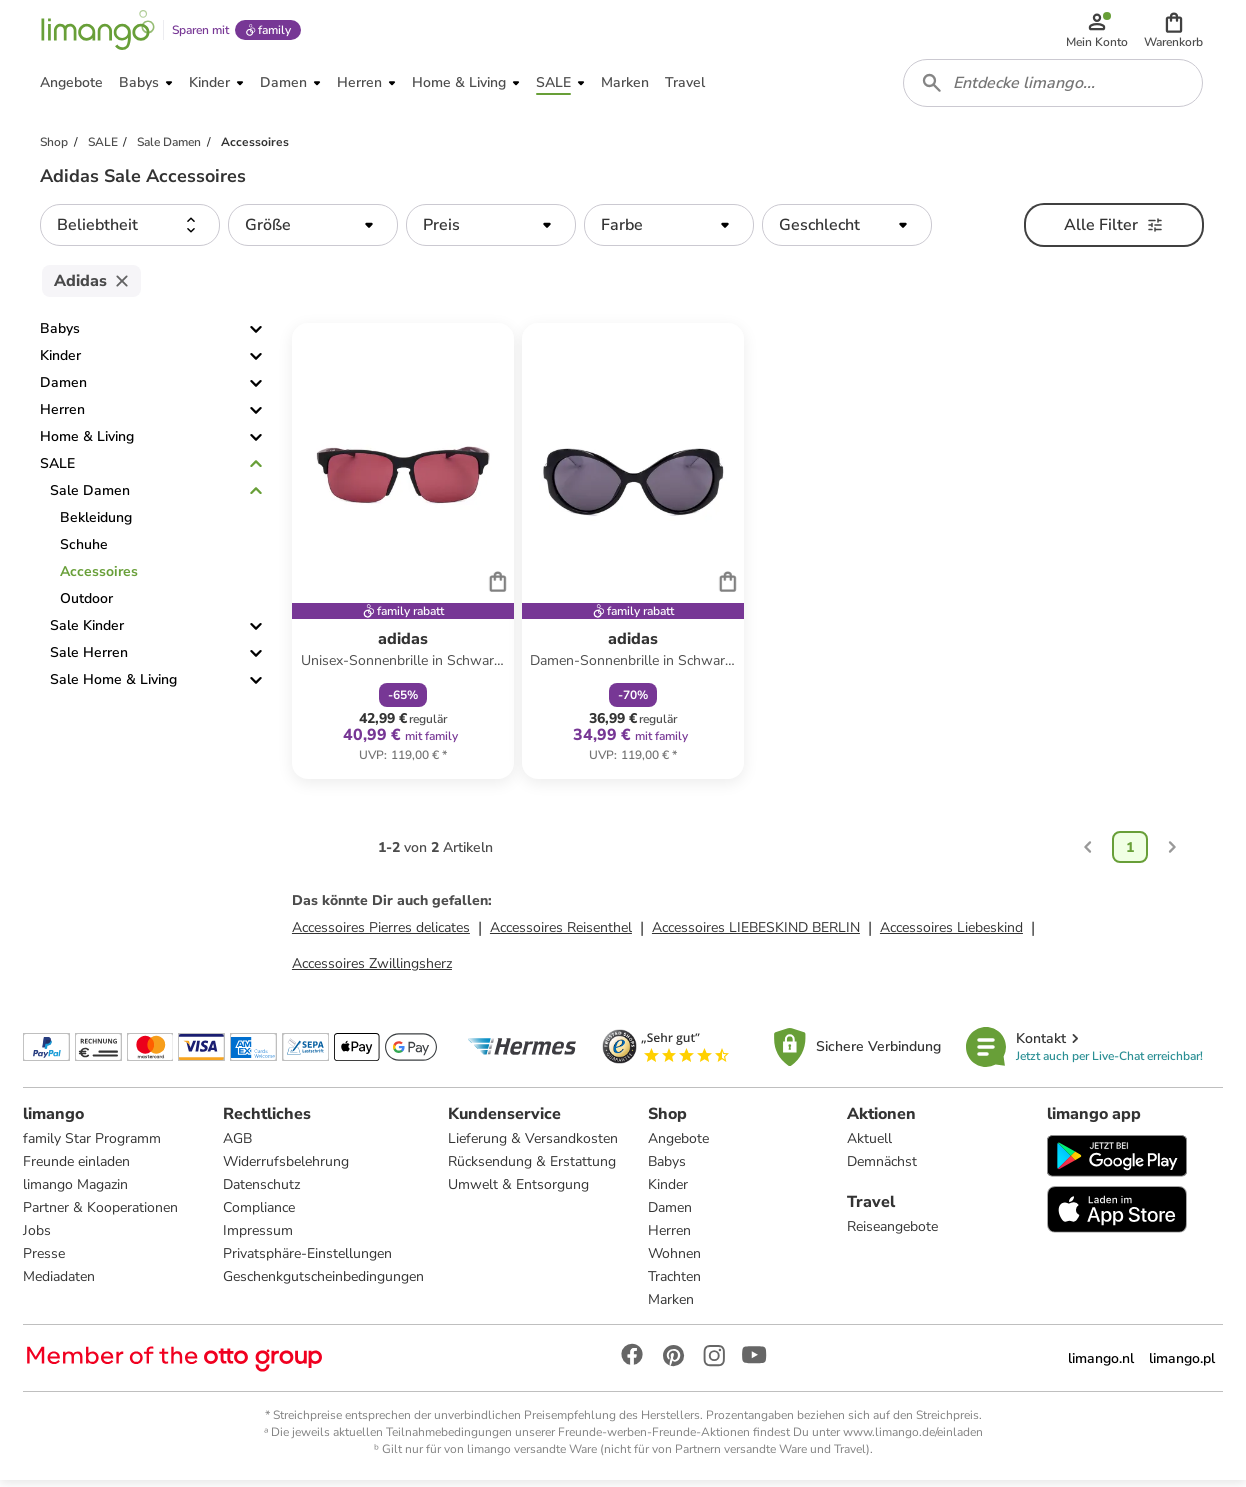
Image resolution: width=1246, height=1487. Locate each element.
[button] (1174, 32)
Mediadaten (60, 1282)
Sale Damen (90, 497)
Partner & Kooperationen (101, 1213)
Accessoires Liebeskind (951, 933)
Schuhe (84, 551)
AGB (237, 1144)
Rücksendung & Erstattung (532, 1167)
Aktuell (869, 1144)
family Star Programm (93, 1144)
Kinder (60, 362)
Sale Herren (89, 659)
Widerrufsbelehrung (286, 1167)
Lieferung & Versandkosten (533, 1144)
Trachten (674, 1282)
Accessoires (99, 578)
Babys (60, 335)
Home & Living (87, 443)
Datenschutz (261, 1190)
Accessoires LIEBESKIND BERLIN (756, 933)
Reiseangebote (892, 1232)
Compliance (259, 1213)
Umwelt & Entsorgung (518, 1190)
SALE (57, 470)
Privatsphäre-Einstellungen (307, 1259)
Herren (62, 416)
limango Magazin (76, 1190)
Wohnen (674, 1259)
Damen (63, 389)
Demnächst (882, 1167)
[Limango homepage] (97, 32)
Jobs (38, 1236)
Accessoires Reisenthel (561, 933)
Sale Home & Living (113, 686)
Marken (671, 1305)
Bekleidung (96, 524)
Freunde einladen (77, 1167)
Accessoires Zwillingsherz (372, 969)
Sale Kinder (87, 632)
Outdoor (86, 605)
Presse (45, 1259)
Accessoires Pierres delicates (381, 933)
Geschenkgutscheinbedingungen (323, 1282)
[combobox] (1054, 88)
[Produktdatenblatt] (403, 558)
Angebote (678, 1144)
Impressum (258, 1236)
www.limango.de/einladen (913, 1438)
